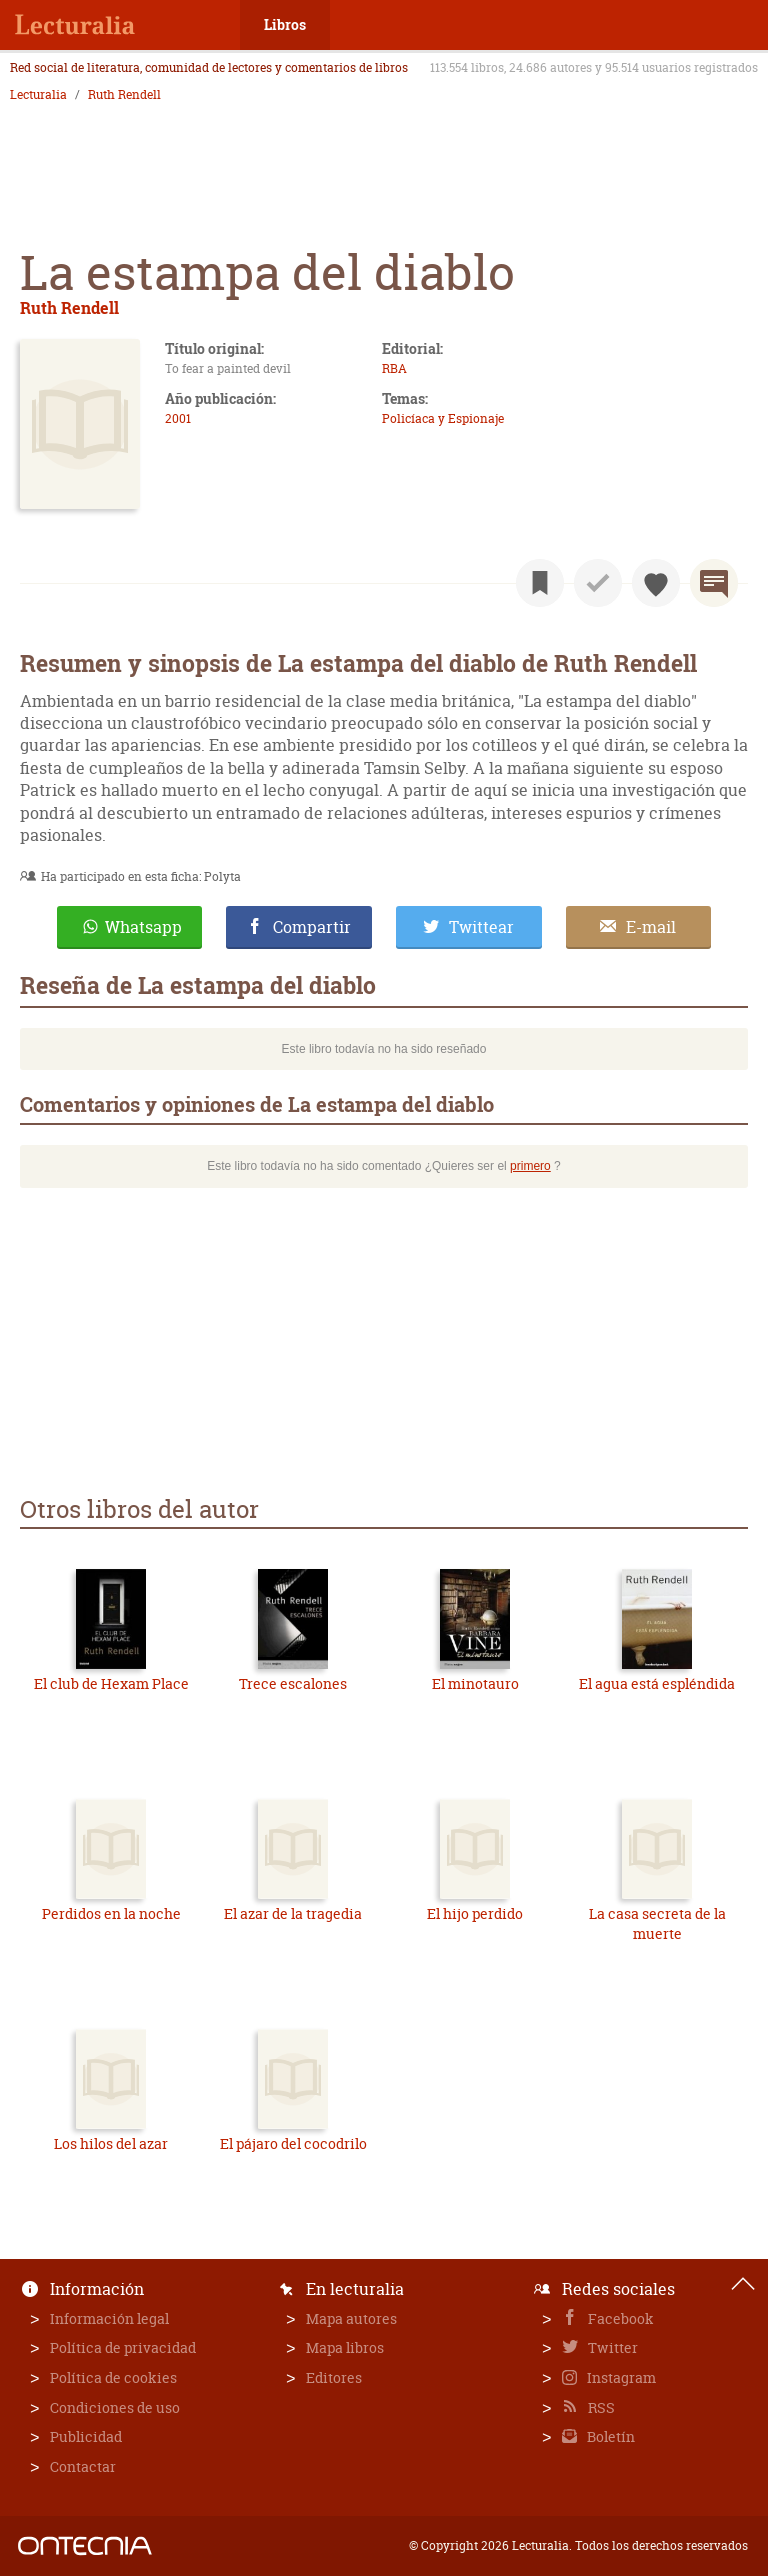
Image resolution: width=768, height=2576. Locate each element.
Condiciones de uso (115, 2407)
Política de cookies (113, 2377)
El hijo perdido (475, 1913)
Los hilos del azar (111, 2143)
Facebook (619, 2318)
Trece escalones (293, 1683)
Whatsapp (143, 927)
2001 (178, 418)
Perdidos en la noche (111, 1913)
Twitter (611, 2347)
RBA (394, 368)
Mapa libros (345, 2347)
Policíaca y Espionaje (443, 418)
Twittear (481, 927)
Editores (334, 2377)
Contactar (83, 2466)
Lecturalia (38, 95)
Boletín (609, 2436)
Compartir (312, 927)
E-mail (651, 927)
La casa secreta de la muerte (657, 1923)
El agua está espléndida (657, 1683)
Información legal (109, 2318)
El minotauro (475, 1683)
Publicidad (86, 2436)
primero (530, 1166)
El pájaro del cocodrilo (293, 2143)
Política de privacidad (123, 2347)
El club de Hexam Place (111, 1683)
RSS (600, 2407)
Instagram (620, 2377)
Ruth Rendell (124, 95)
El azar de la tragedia (293, 1913)
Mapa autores (351, 2318)
